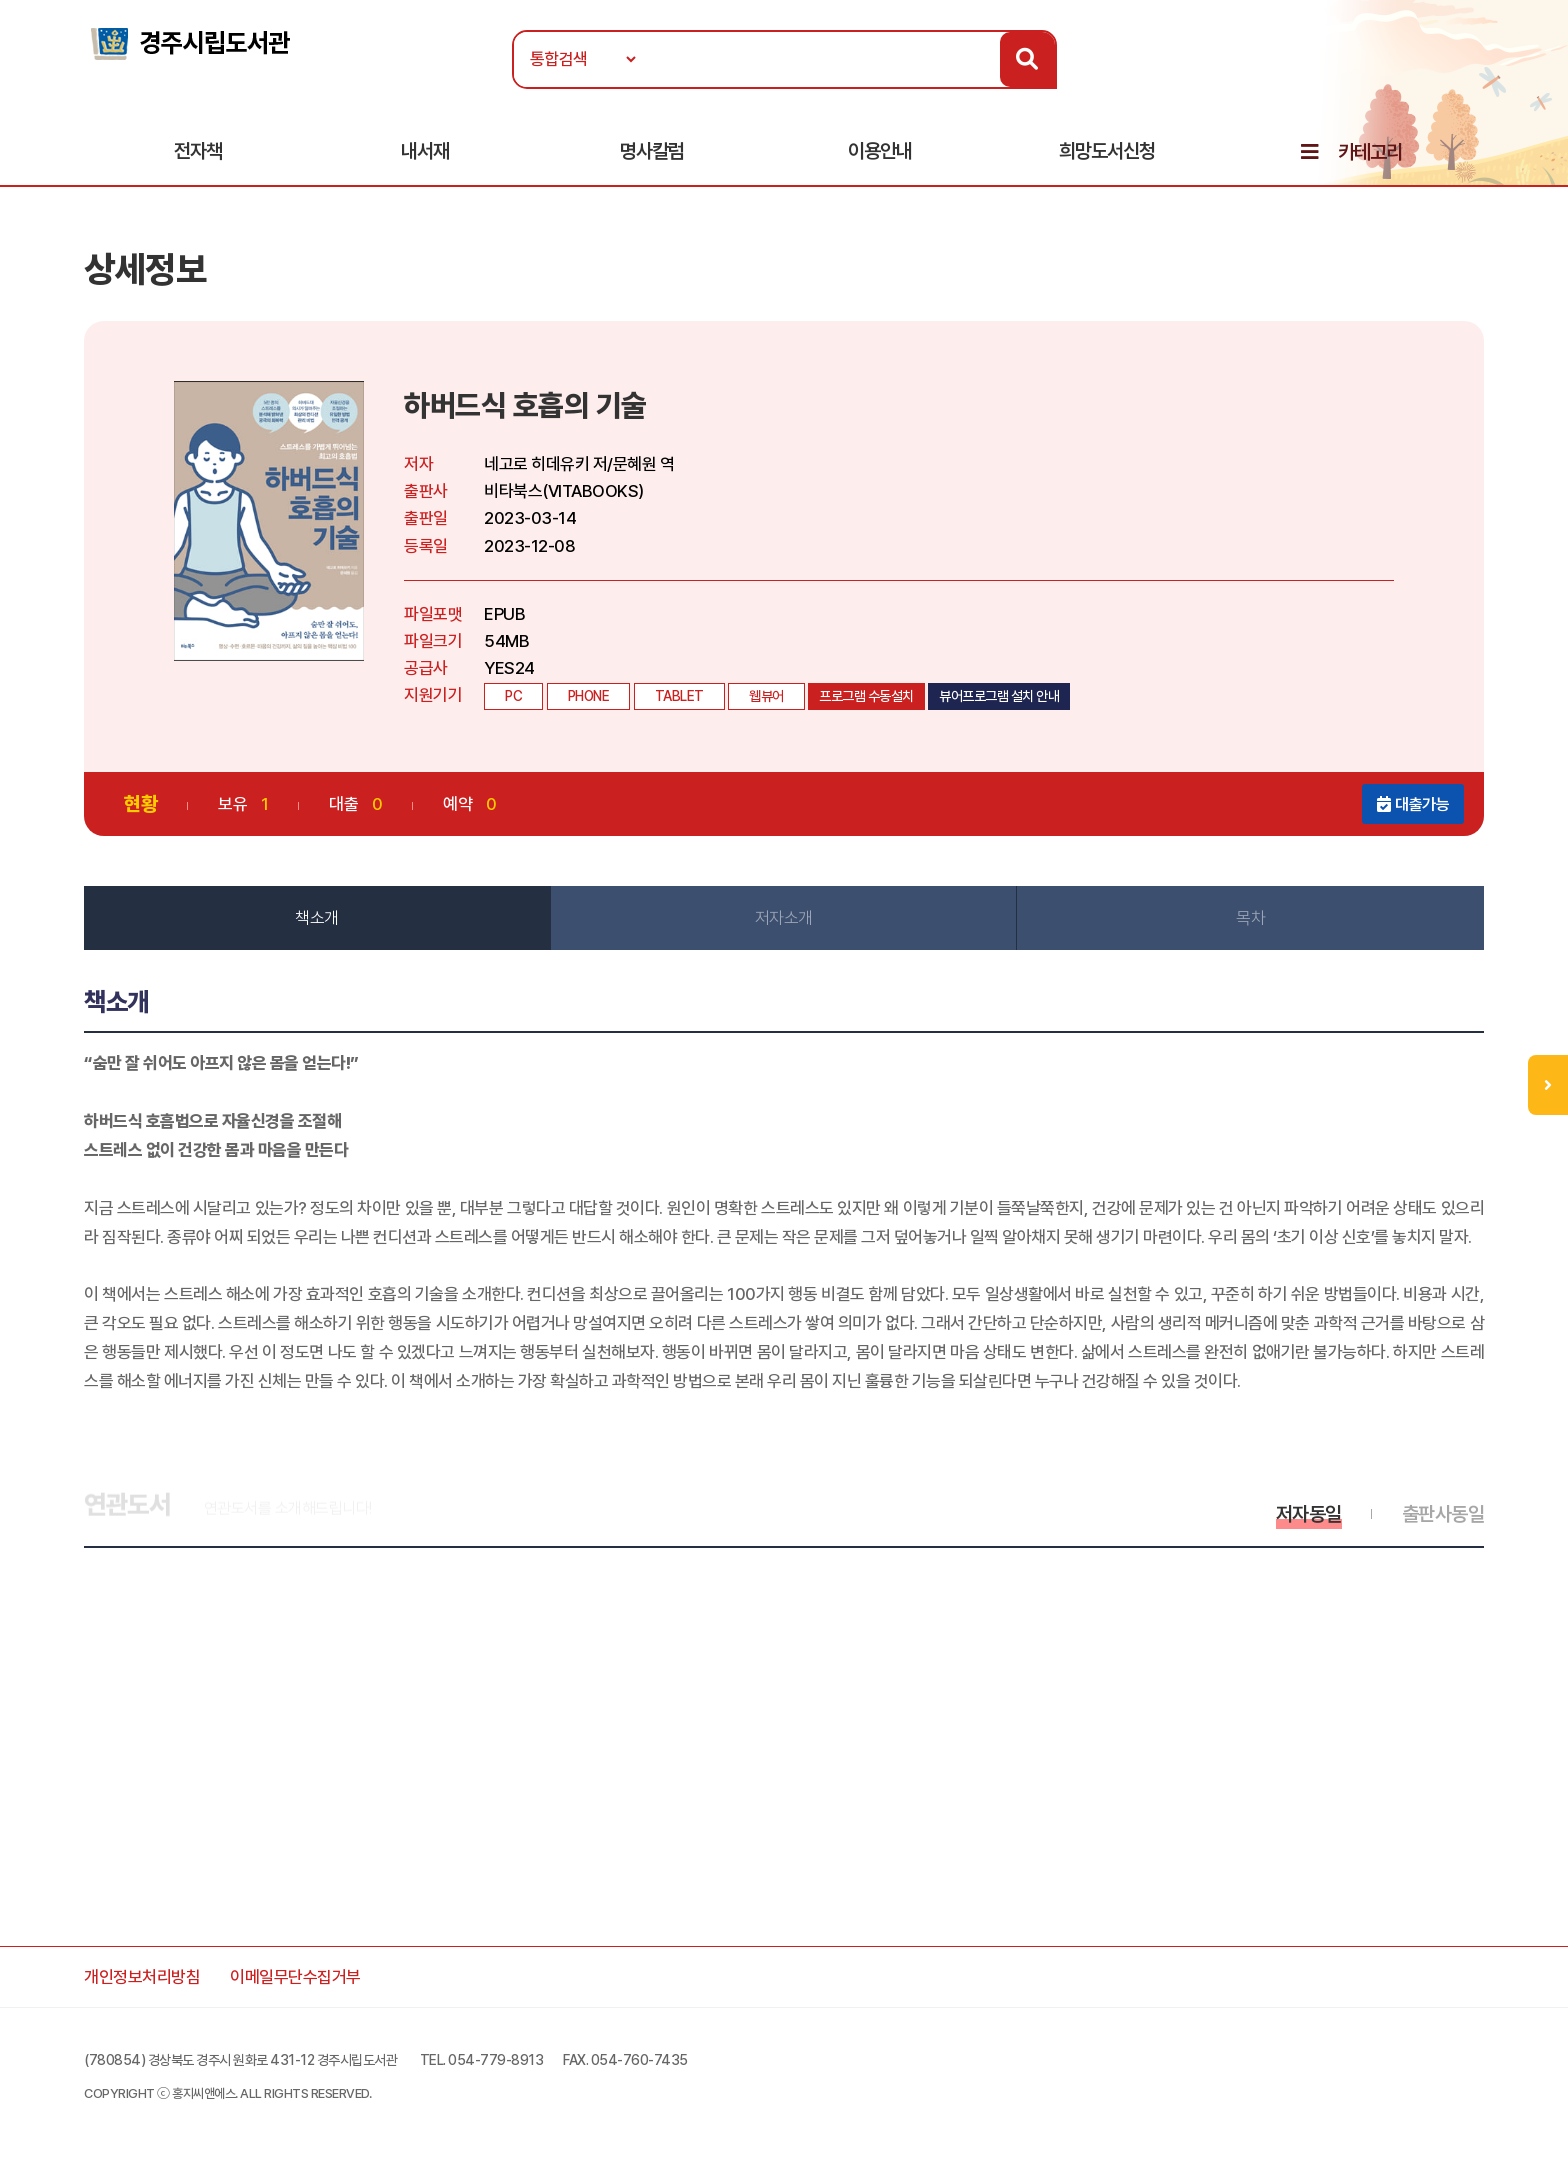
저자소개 (784, 918)
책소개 (317, 918)
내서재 (425, 151)
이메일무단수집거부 (295, 1977)
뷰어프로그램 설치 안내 (999, 696)
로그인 (1482, 77)
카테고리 (1370, 152)
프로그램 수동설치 (866, 696)
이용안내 (880, 151)
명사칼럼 (652, 151)
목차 (1250, 918)
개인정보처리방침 (142, 1977)
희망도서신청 (1107, 151)
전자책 (198, 151)
